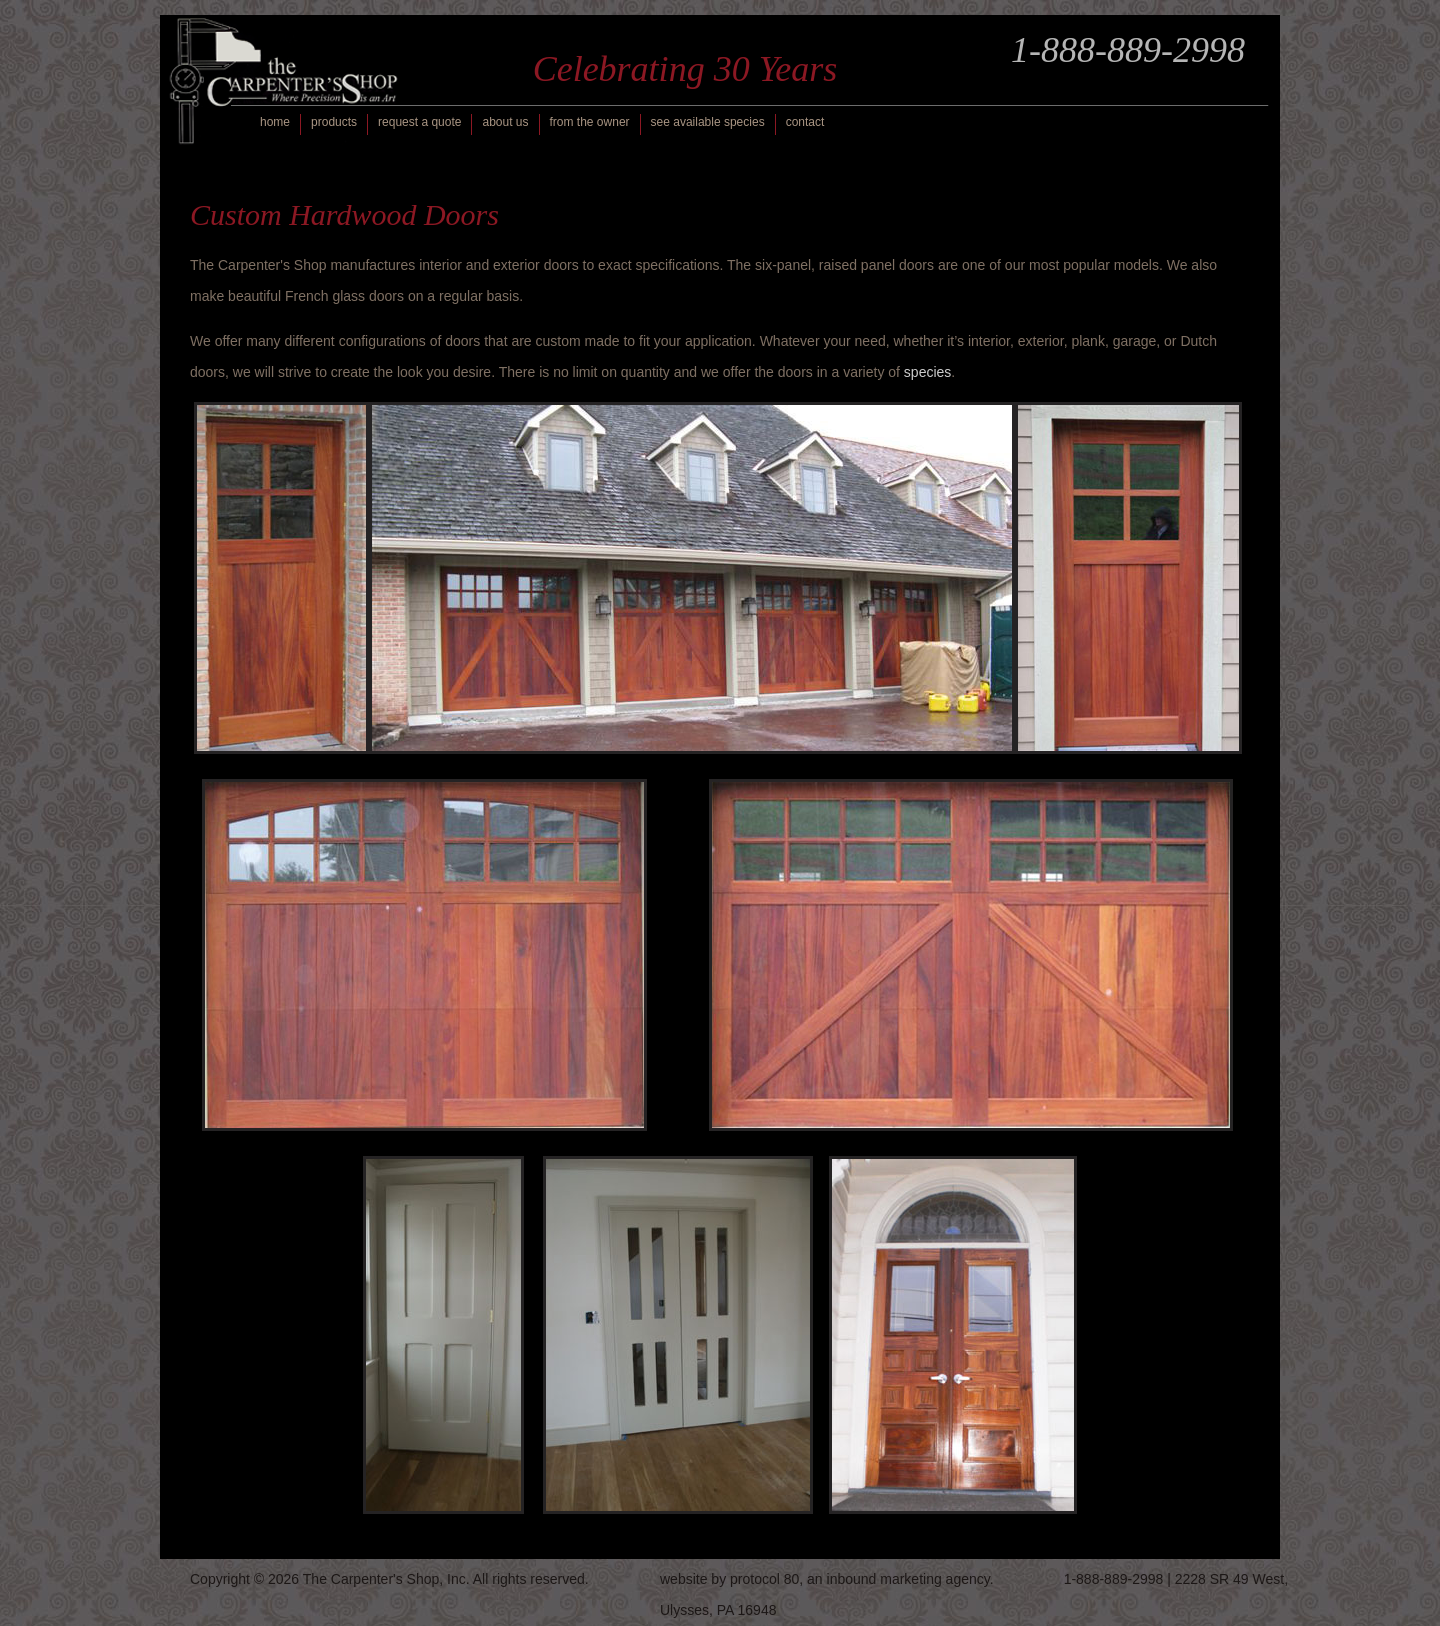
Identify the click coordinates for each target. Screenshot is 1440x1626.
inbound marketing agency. (910, 1579)
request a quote (419, 122)
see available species (708, 122)
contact (805, 122)
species (927, 372)
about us (505, 122)
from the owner (590, 122)
